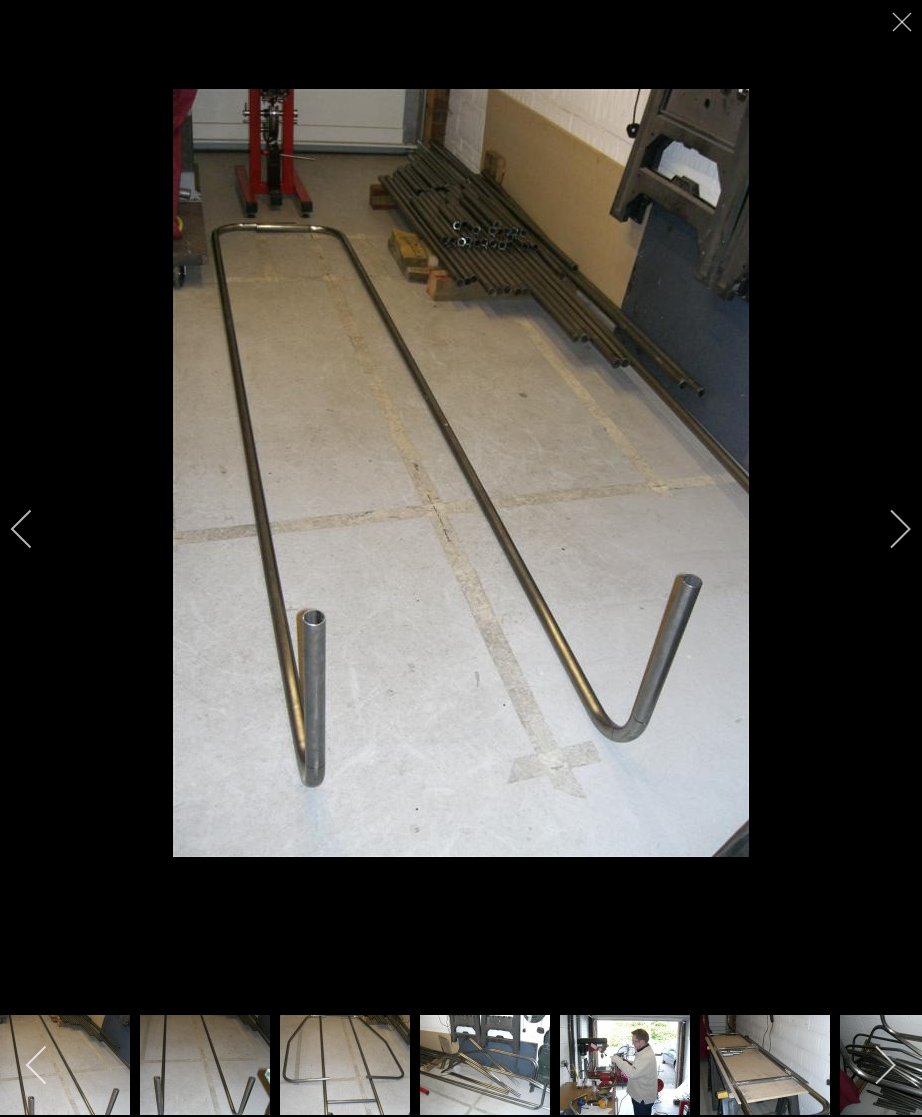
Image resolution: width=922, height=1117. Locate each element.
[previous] (35, 529)
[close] (904, 22)
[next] (887, 529)
